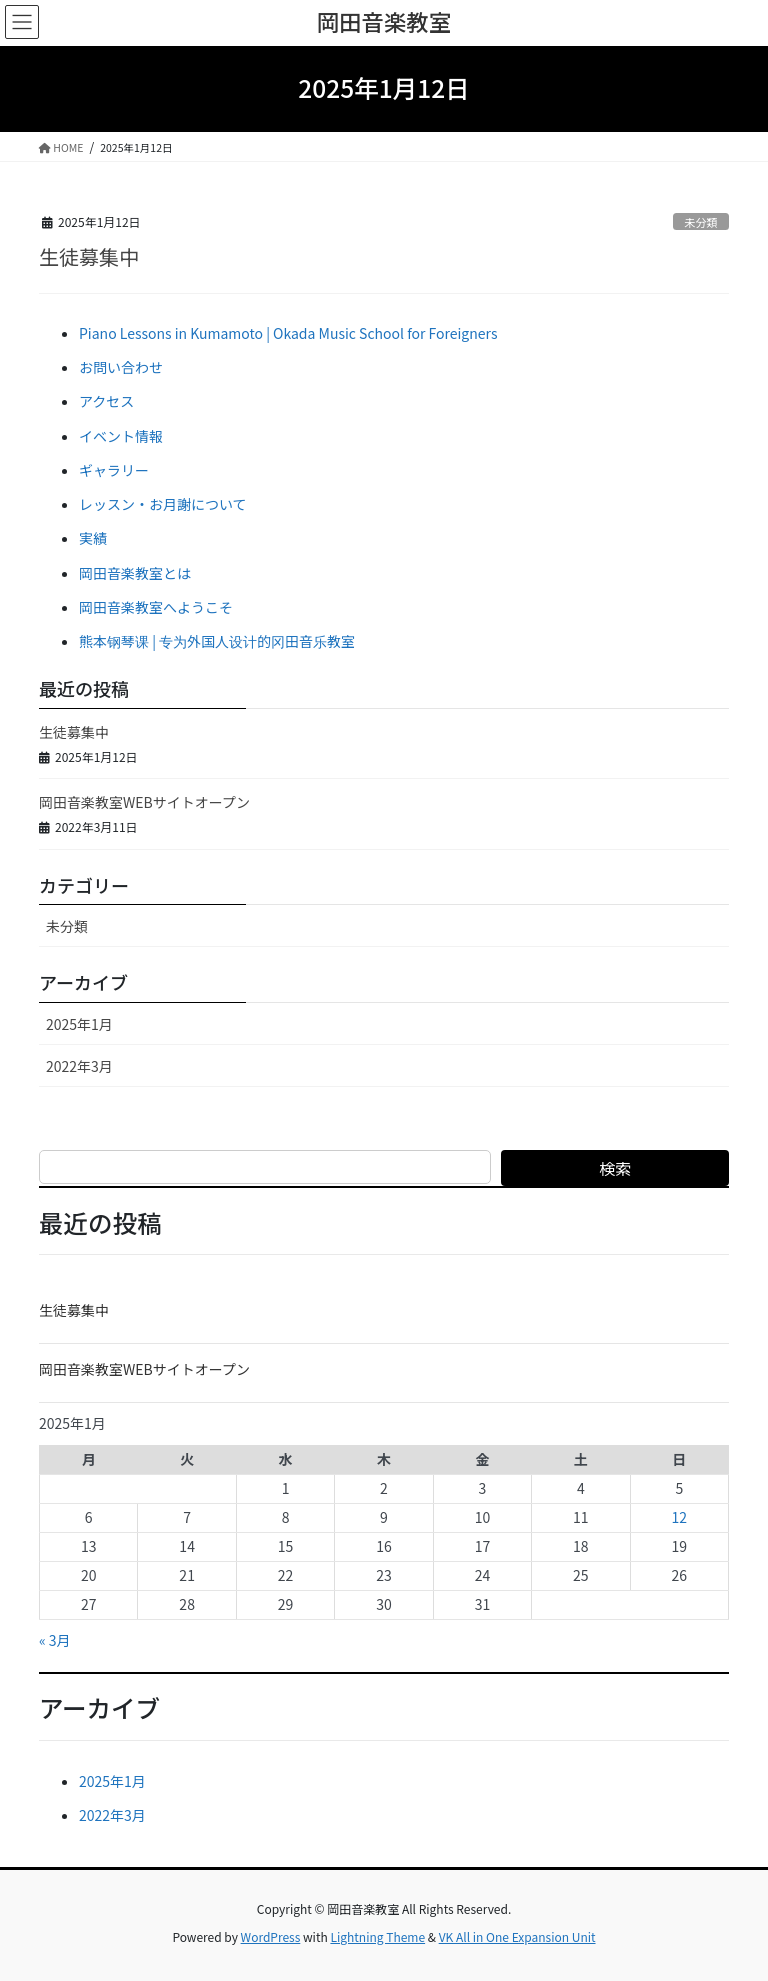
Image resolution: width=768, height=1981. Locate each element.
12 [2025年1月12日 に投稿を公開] (679, 1517)
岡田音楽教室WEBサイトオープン (144, 802)
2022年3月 (79, 1066)
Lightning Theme (377, 1936)
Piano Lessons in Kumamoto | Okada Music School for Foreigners (288, 333)
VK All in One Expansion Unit (517, 1936)
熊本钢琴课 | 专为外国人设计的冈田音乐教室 (217, 641)
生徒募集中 (89, 256)
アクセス (106, 401)
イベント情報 (121, 436)
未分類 (701, 222)
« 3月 (55, 1640)
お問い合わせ (121, 367)
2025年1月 (79, 1024)
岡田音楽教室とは (135, 573)
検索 (615, 1168)
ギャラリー (114, 470)
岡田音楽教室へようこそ (156, 607)
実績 (93, 538)
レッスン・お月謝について (163, 504)
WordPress (271, 1936)
